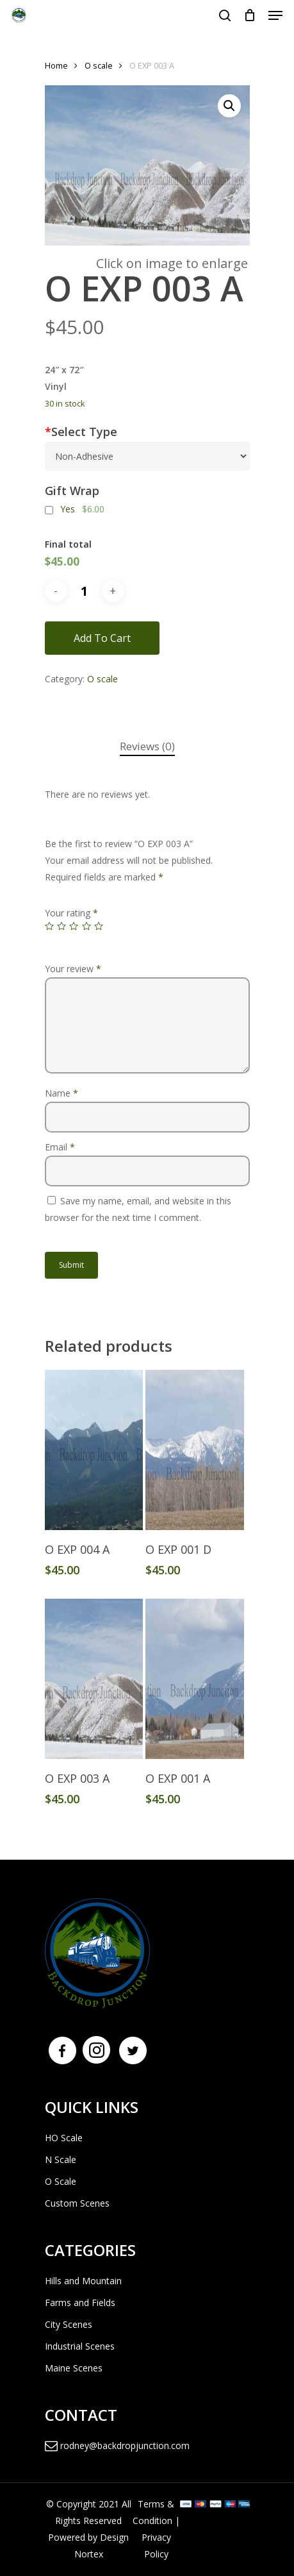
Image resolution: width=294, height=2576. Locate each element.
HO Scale (64, 2138)
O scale (99, 65)
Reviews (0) (147, 746)
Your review (73, 969)
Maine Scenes (73, 2368)
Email (60, 1147)
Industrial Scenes (80, 2346)
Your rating (71, 913)
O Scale (60, 2181)
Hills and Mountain (83, 2281)
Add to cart (102, 638)
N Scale (60, 2159)
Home (56, 65)
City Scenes (68, 2324)
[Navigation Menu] (275, 15)
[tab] (147, 747)
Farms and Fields (80, 2302)
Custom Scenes (77, 2203)
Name (61, 1093)
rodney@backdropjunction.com (117, 2445)
